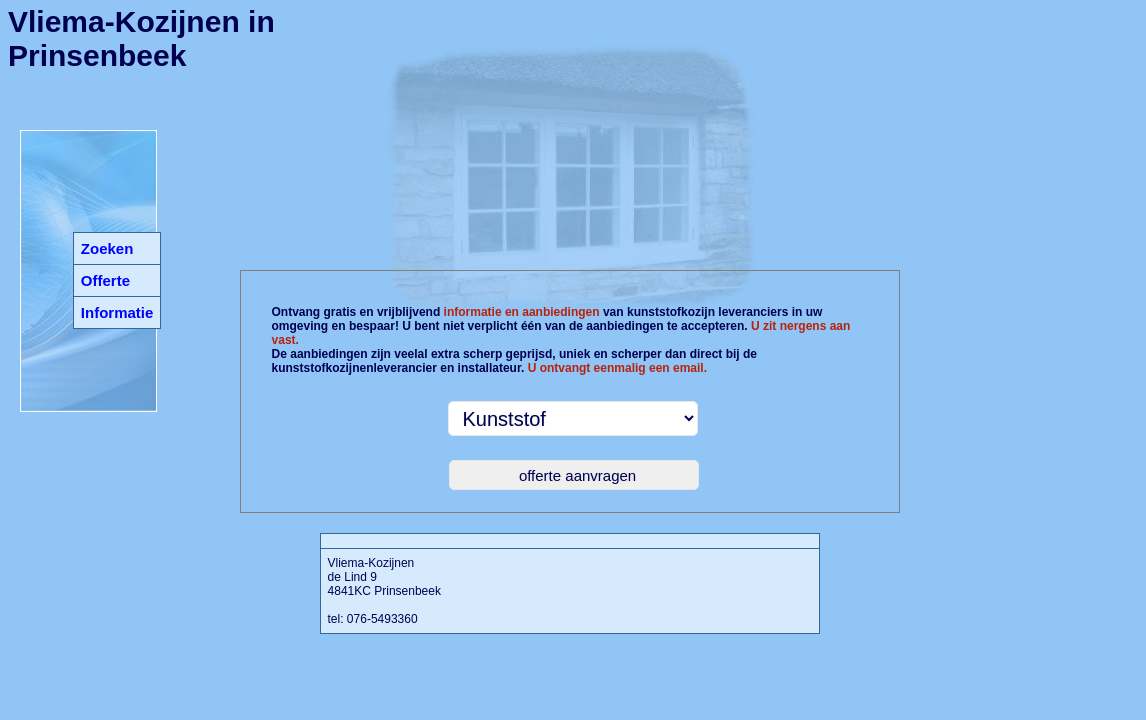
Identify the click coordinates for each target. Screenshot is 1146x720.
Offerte (105, 280)
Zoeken (107, 248)
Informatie (117, 312)
